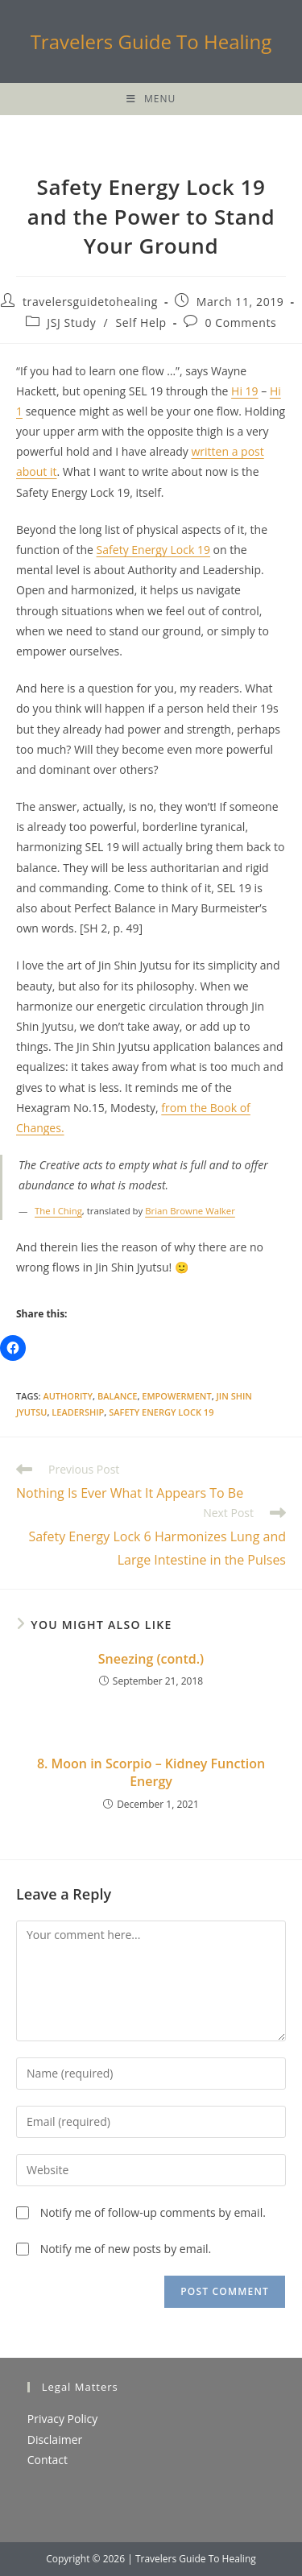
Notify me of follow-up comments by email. (153, 2212)
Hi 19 (245, 391)
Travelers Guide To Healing (151, 41)
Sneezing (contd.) (151, 1659)
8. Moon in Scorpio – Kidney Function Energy (151, 1772)
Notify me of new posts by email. (126, 2248)
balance (117, 1396)
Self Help (141, 322)
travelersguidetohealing (90, 301)
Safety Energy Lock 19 (153, 549)
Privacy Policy (62, 2418)
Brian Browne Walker (190, 1211)
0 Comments (240, 322)
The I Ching (58, 1211)
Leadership (78, 1412)
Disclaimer (54, 2439)
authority (68, 1396)
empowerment (176, 1396)
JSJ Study (71, 322)
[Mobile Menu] (151, 99)
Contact (47, 2459)
